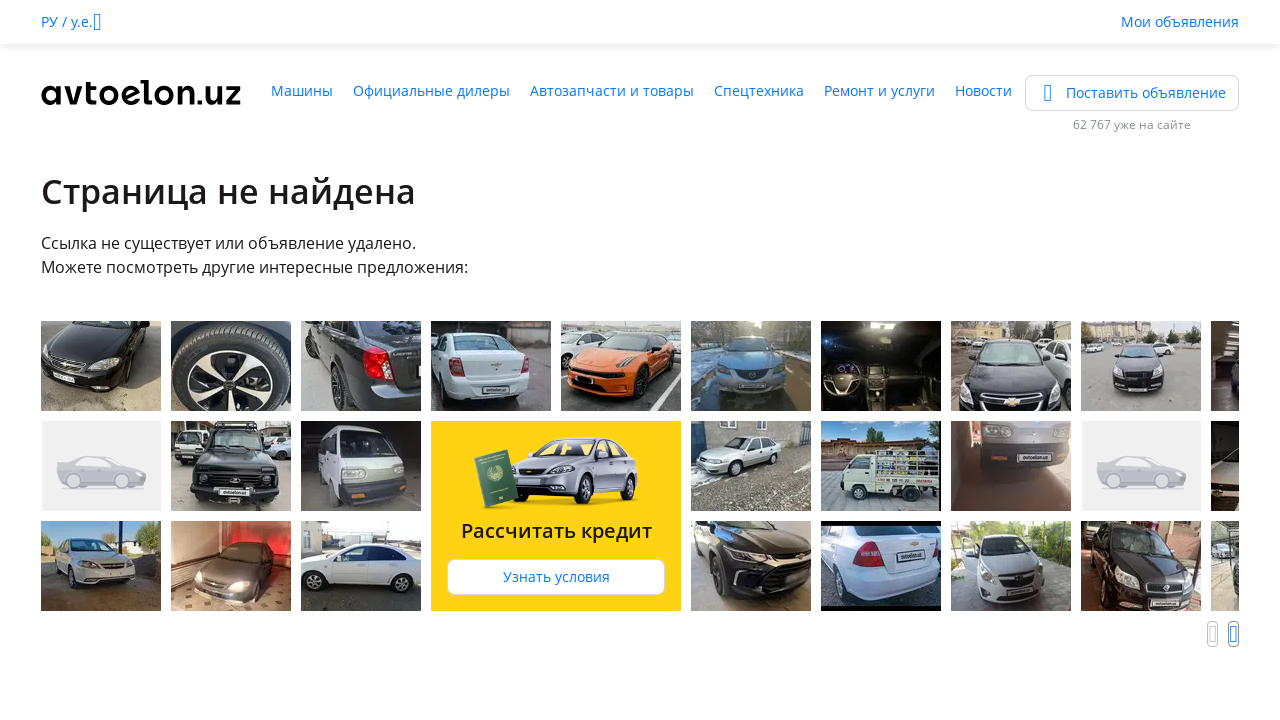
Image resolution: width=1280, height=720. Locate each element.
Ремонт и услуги (879, 90)
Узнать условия (556, 576)
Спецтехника (759, 90)
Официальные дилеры (431, 90)
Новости (983, 90)
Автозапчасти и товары (612, 90)
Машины (302, 90)
